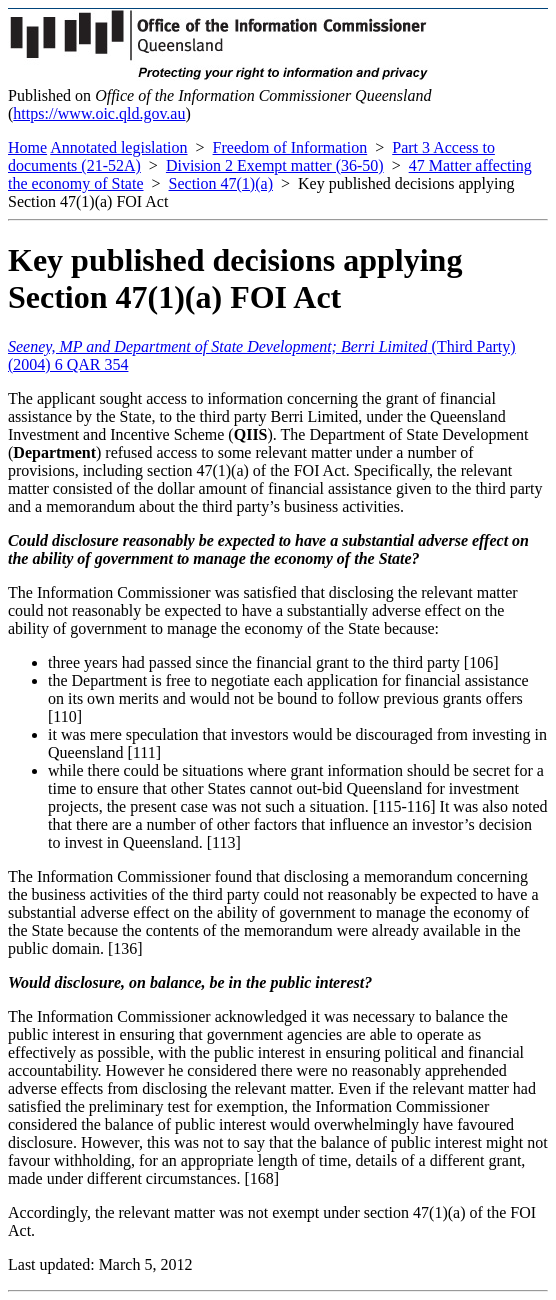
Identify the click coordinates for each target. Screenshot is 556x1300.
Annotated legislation (118, 147)
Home (27, 147)
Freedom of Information (290, 147)
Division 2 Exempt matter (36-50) (275, 165)
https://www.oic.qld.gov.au (99, 113)
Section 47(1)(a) (221, 183)
